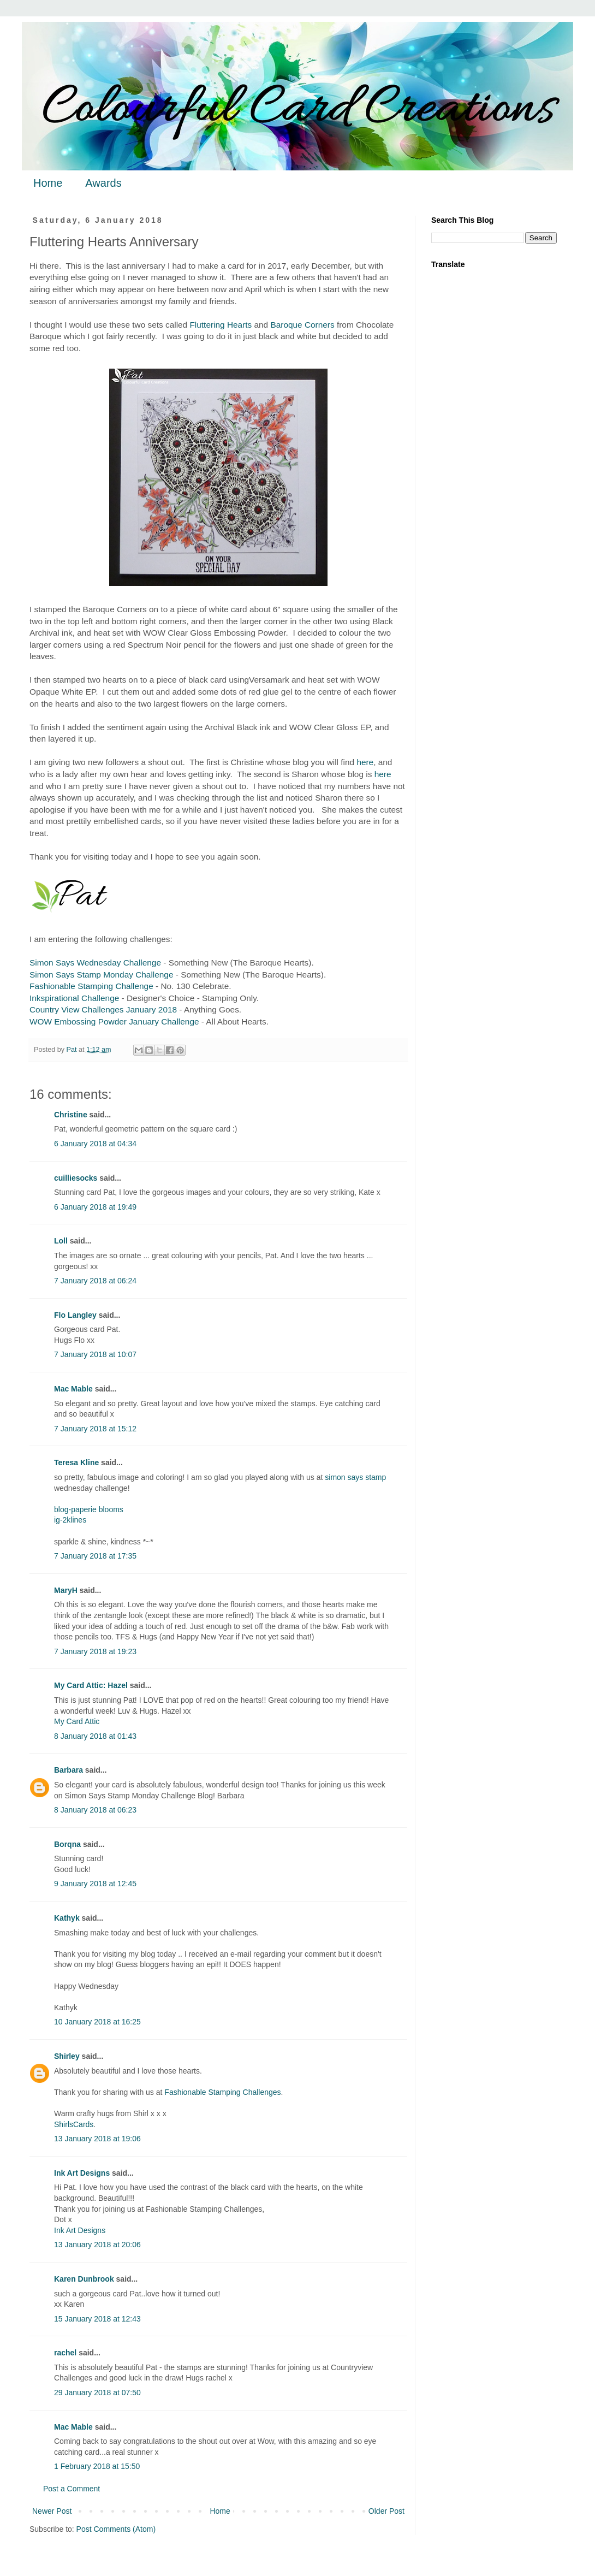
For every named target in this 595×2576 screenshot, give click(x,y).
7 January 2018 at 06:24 (95, 1280)
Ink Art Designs (82, 2173)
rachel (65, 2352)
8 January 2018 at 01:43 (95, 1736)
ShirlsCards (73, 2124)
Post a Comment (71, 2488)
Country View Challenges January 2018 (103, 1009)
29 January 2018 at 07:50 (97, 2392)
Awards (103, 183)
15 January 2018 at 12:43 (97, 2318)
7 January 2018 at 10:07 (95, 1354)
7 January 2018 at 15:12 (95, 1428)
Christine (70, 1114)
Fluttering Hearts (220, 324)
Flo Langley (75, 1315)
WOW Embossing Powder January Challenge (114, 1021)
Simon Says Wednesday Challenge (95, 962)
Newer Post (52, 2511)
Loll (61, 1240)
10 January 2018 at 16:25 (97, 2021)
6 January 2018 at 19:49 (95, 1207)
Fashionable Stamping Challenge (91, 986)
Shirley (67, 2056)
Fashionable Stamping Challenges (222, 2092)
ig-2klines (70, 1519)
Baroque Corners (303, 324)
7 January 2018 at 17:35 (95, 1555)
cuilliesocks (75, 1178)
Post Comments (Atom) (116, 2529)
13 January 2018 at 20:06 (97, 2244)
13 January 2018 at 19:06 (97, 2138)
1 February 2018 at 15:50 (97, 2466)
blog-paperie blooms (88, 1509)
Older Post (386, 2511)
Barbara (68, 1770)
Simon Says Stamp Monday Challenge (101, 974)
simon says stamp (355, 1477)
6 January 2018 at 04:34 (95, 1143)
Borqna (67, 1844)
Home (47, 183)
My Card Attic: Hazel (91, 1685)
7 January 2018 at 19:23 (95, 1651)
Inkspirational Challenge (74, 998)
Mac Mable (73, 1388)
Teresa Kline (76, 1462)
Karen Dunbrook (84, 2279)
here (364, 762)
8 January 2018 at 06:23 (95, 1809)
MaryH (66, 1590)
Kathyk (67, 1918)
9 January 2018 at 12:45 (95, 1883)
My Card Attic (76, 1721)
